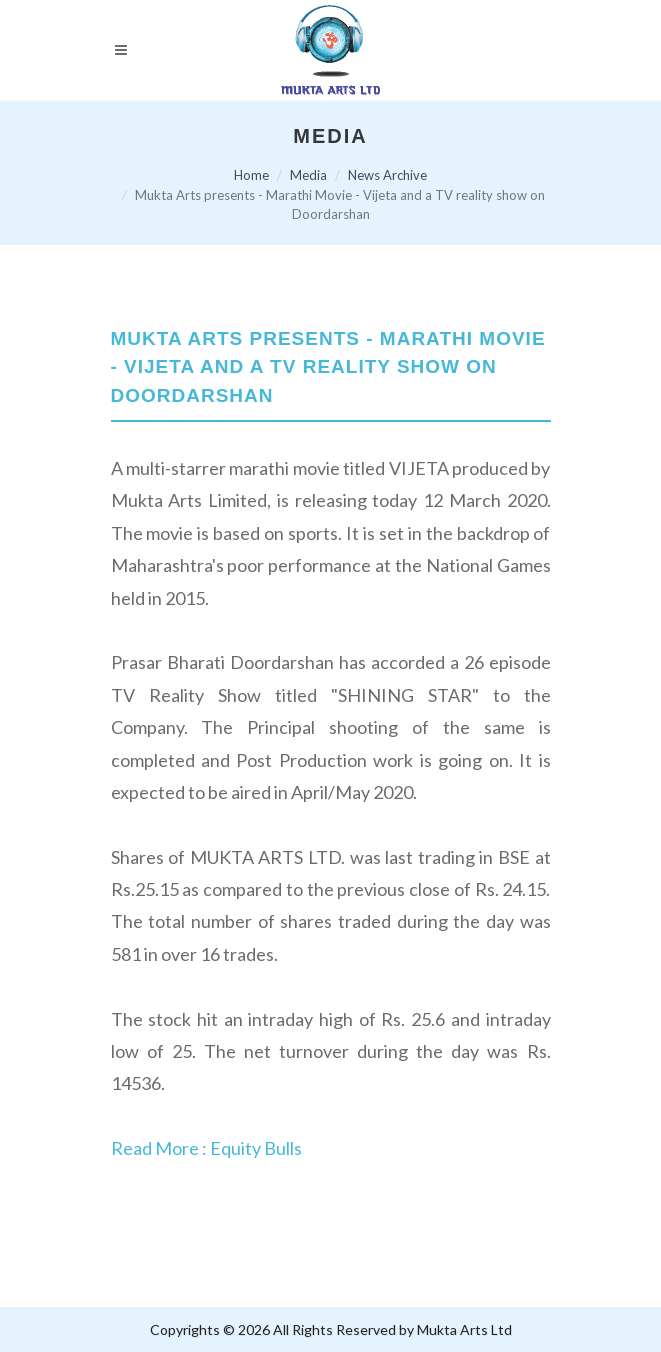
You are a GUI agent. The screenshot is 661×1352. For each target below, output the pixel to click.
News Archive (387, 175)
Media (308, 175)
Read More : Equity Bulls (206, 1148)
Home (251, 175)
